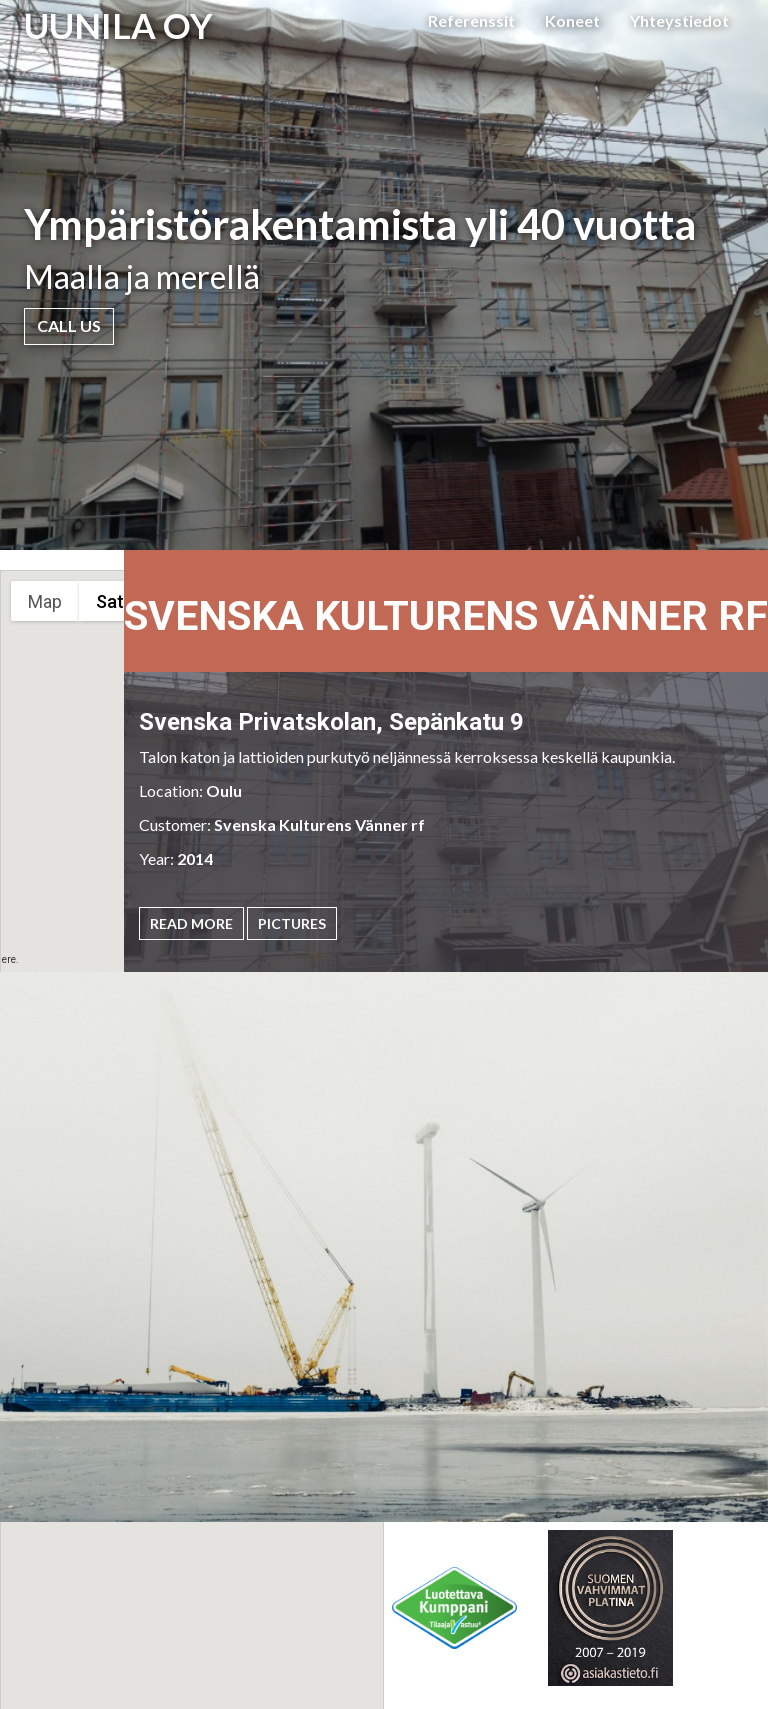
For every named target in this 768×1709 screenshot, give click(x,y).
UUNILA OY (118, 25)
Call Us (69, 325)
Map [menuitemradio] (45, 601)
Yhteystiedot (679, 20)
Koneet (572, 20)
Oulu (224, 790)
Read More (191, 923)
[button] (293, 1635)
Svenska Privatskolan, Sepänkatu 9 (331, 722)
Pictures (292, 923)
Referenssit (471, 20)
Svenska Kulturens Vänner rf (319, 824)
